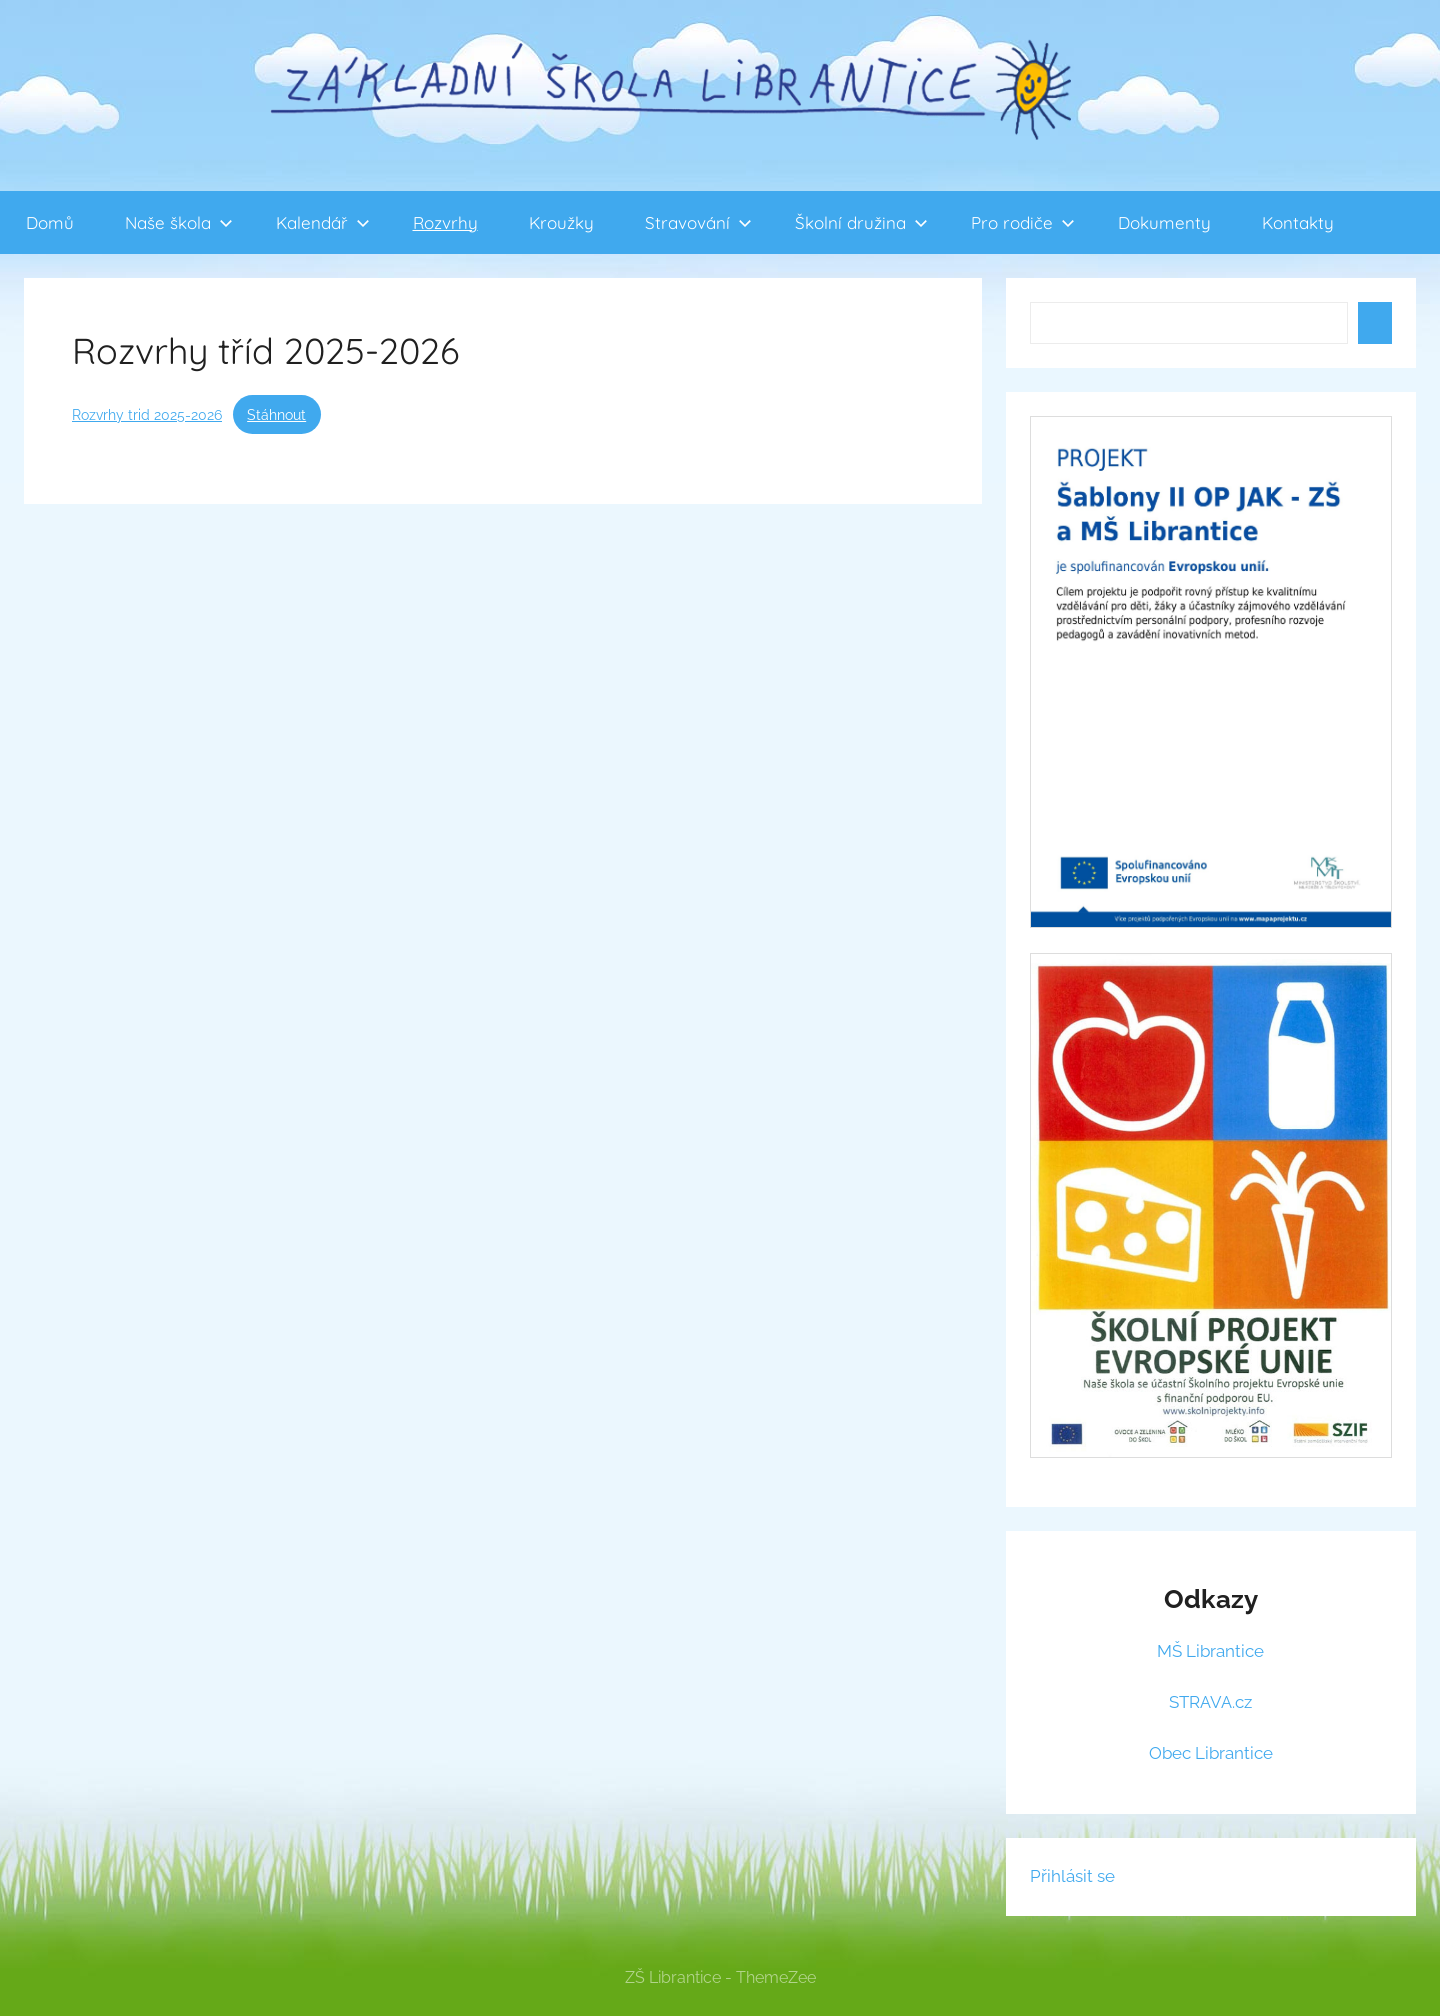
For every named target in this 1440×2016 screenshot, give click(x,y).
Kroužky (561, 222)
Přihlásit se (1072, 1876)
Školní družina (861, 222)
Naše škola (179, 222)
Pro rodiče (1023, 222)
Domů (50, 222)
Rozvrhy (445, 222)
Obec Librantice (1211, 1753)
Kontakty (1298, 222)
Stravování (698, 222)
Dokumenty (1164, 222)
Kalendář (323, 222)
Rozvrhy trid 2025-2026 (147, 414)
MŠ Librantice (1210, 1651)
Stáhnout (276, 414)
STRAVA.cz (1210, 1702)
